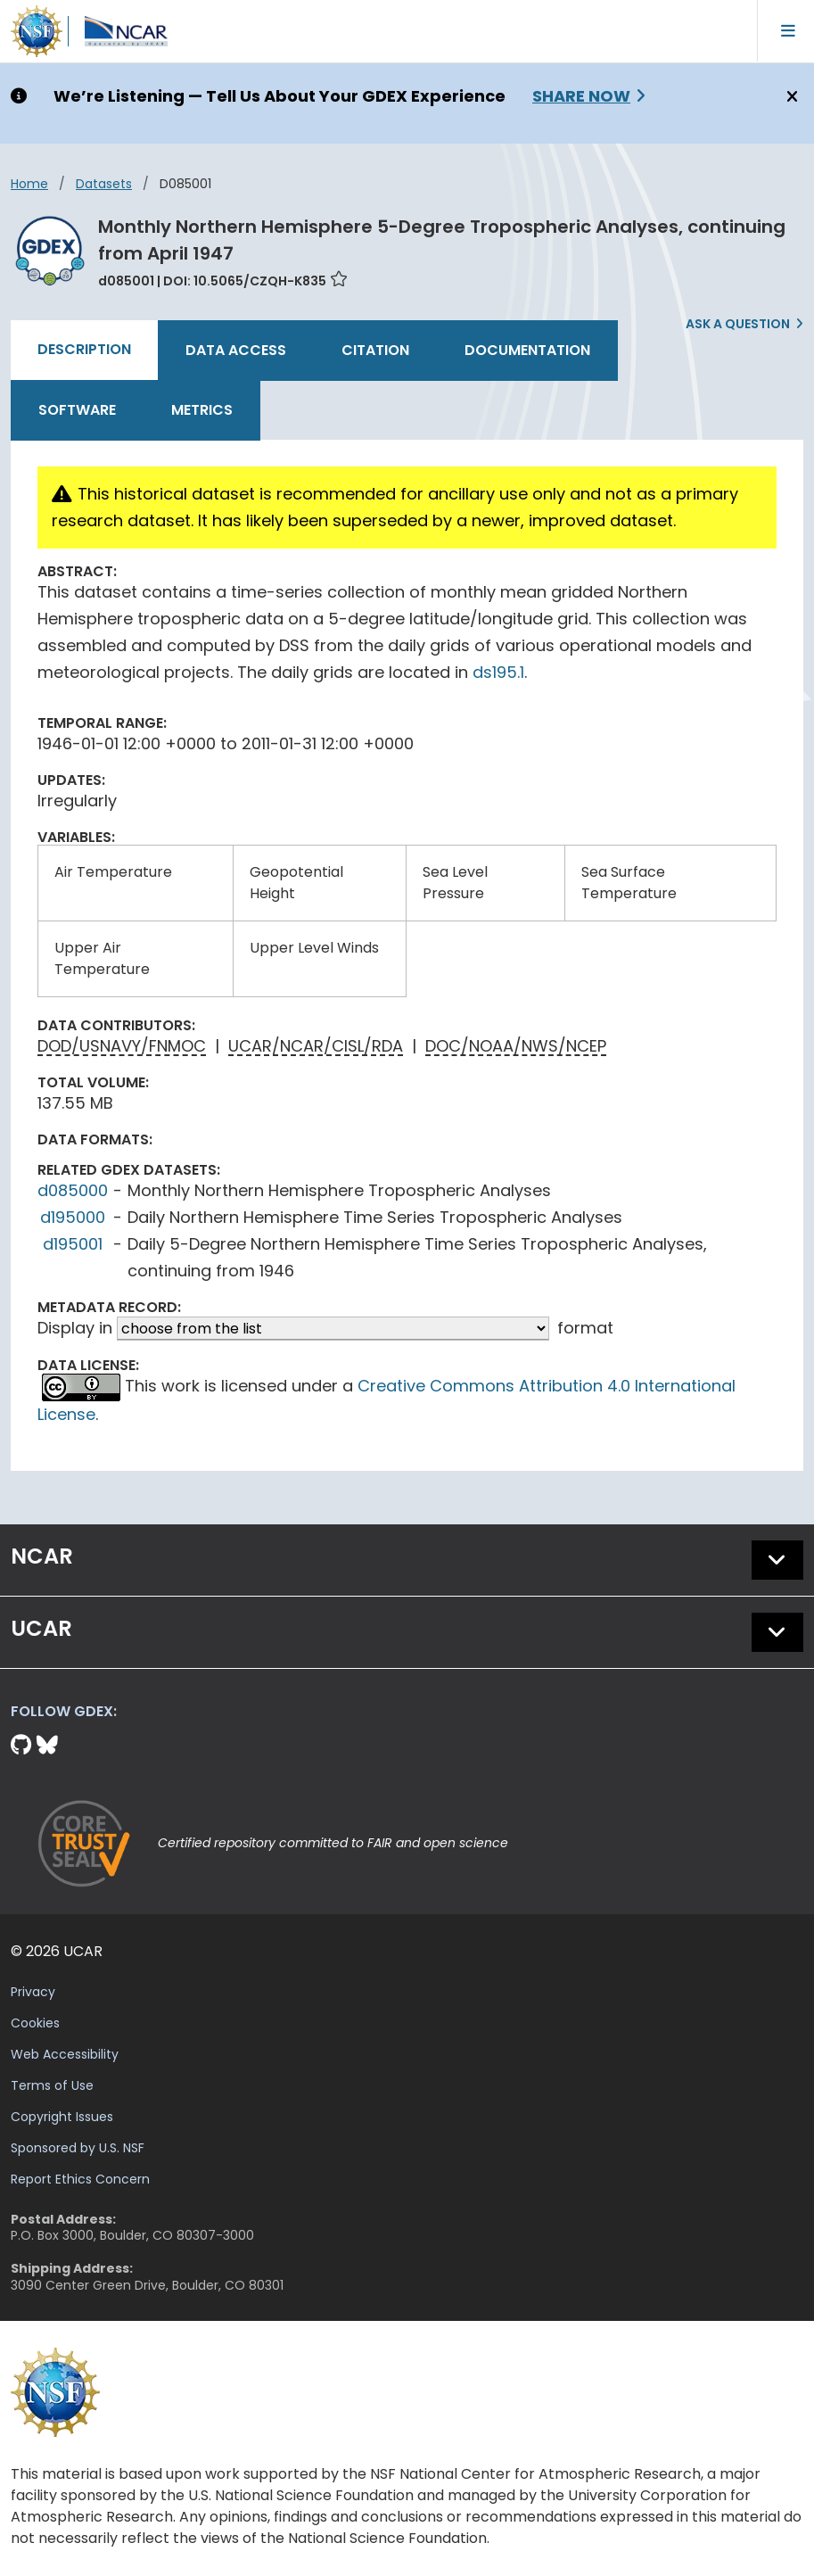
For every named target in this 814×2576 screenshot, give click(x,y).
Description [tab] (84, 349)
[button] (777, 1560)
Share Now (581, 96)
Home (29, 184)
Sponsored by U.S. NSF (77, 2148)
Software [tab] (77, 410)
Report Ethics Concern (80, 2179)
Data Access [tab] (235, 350)
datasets (104, 184)
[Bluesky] (47, 1745)
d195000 (72, 1217)
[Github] (24, 1745)
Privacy (33, 1992)
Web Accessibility (65, 2054)
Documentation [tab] (527, 350)
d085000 (72, 1190)
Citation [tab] (375, 350)
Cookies (35, 2023)
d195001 (73, 1244)
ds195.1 (498, 672)
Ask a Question (738, 324)
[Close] (789, 97)
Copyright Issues (62, 2117)
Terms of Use (52, 2085)
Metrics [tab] (202, 410)
